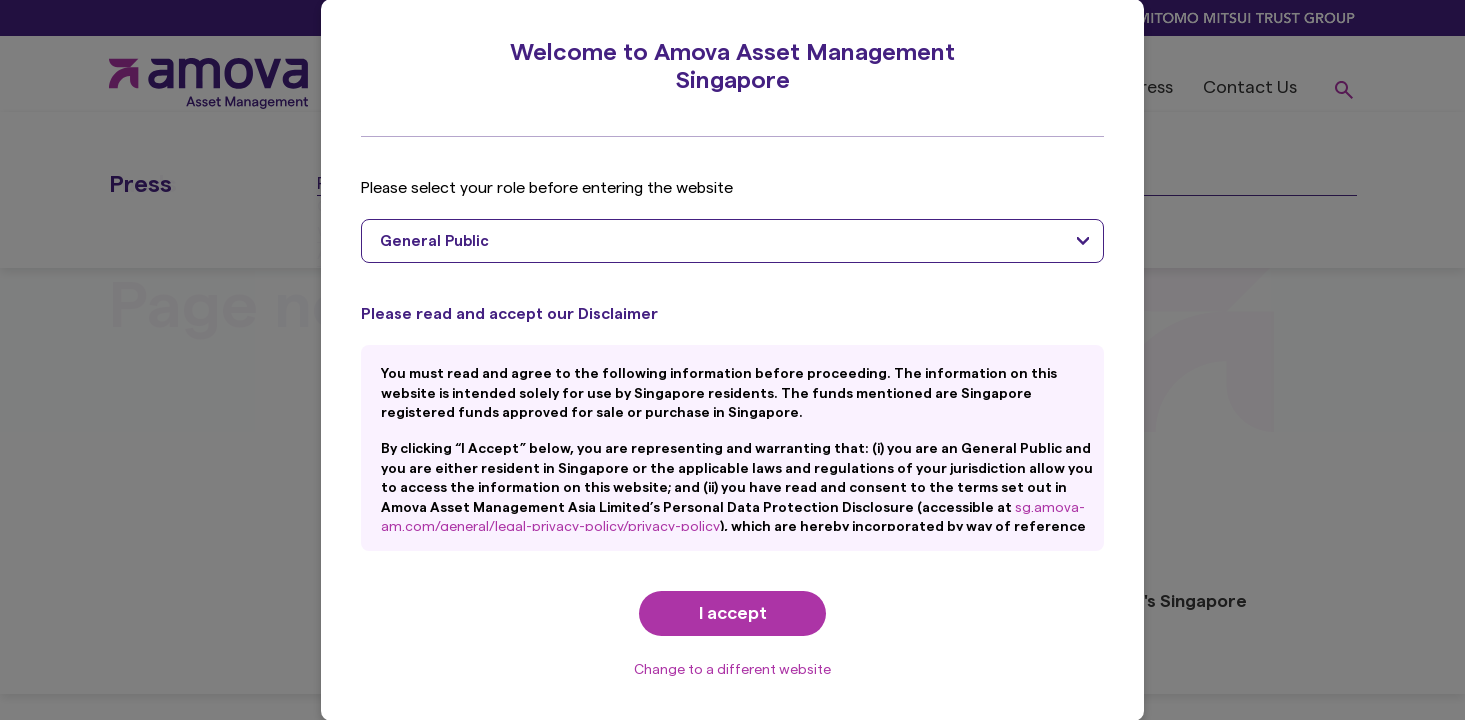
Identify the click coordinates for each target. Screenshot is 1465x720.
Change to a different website (732, 670)
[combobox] (732, 241)
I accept (733, 613)
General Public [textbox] (434, 241)
